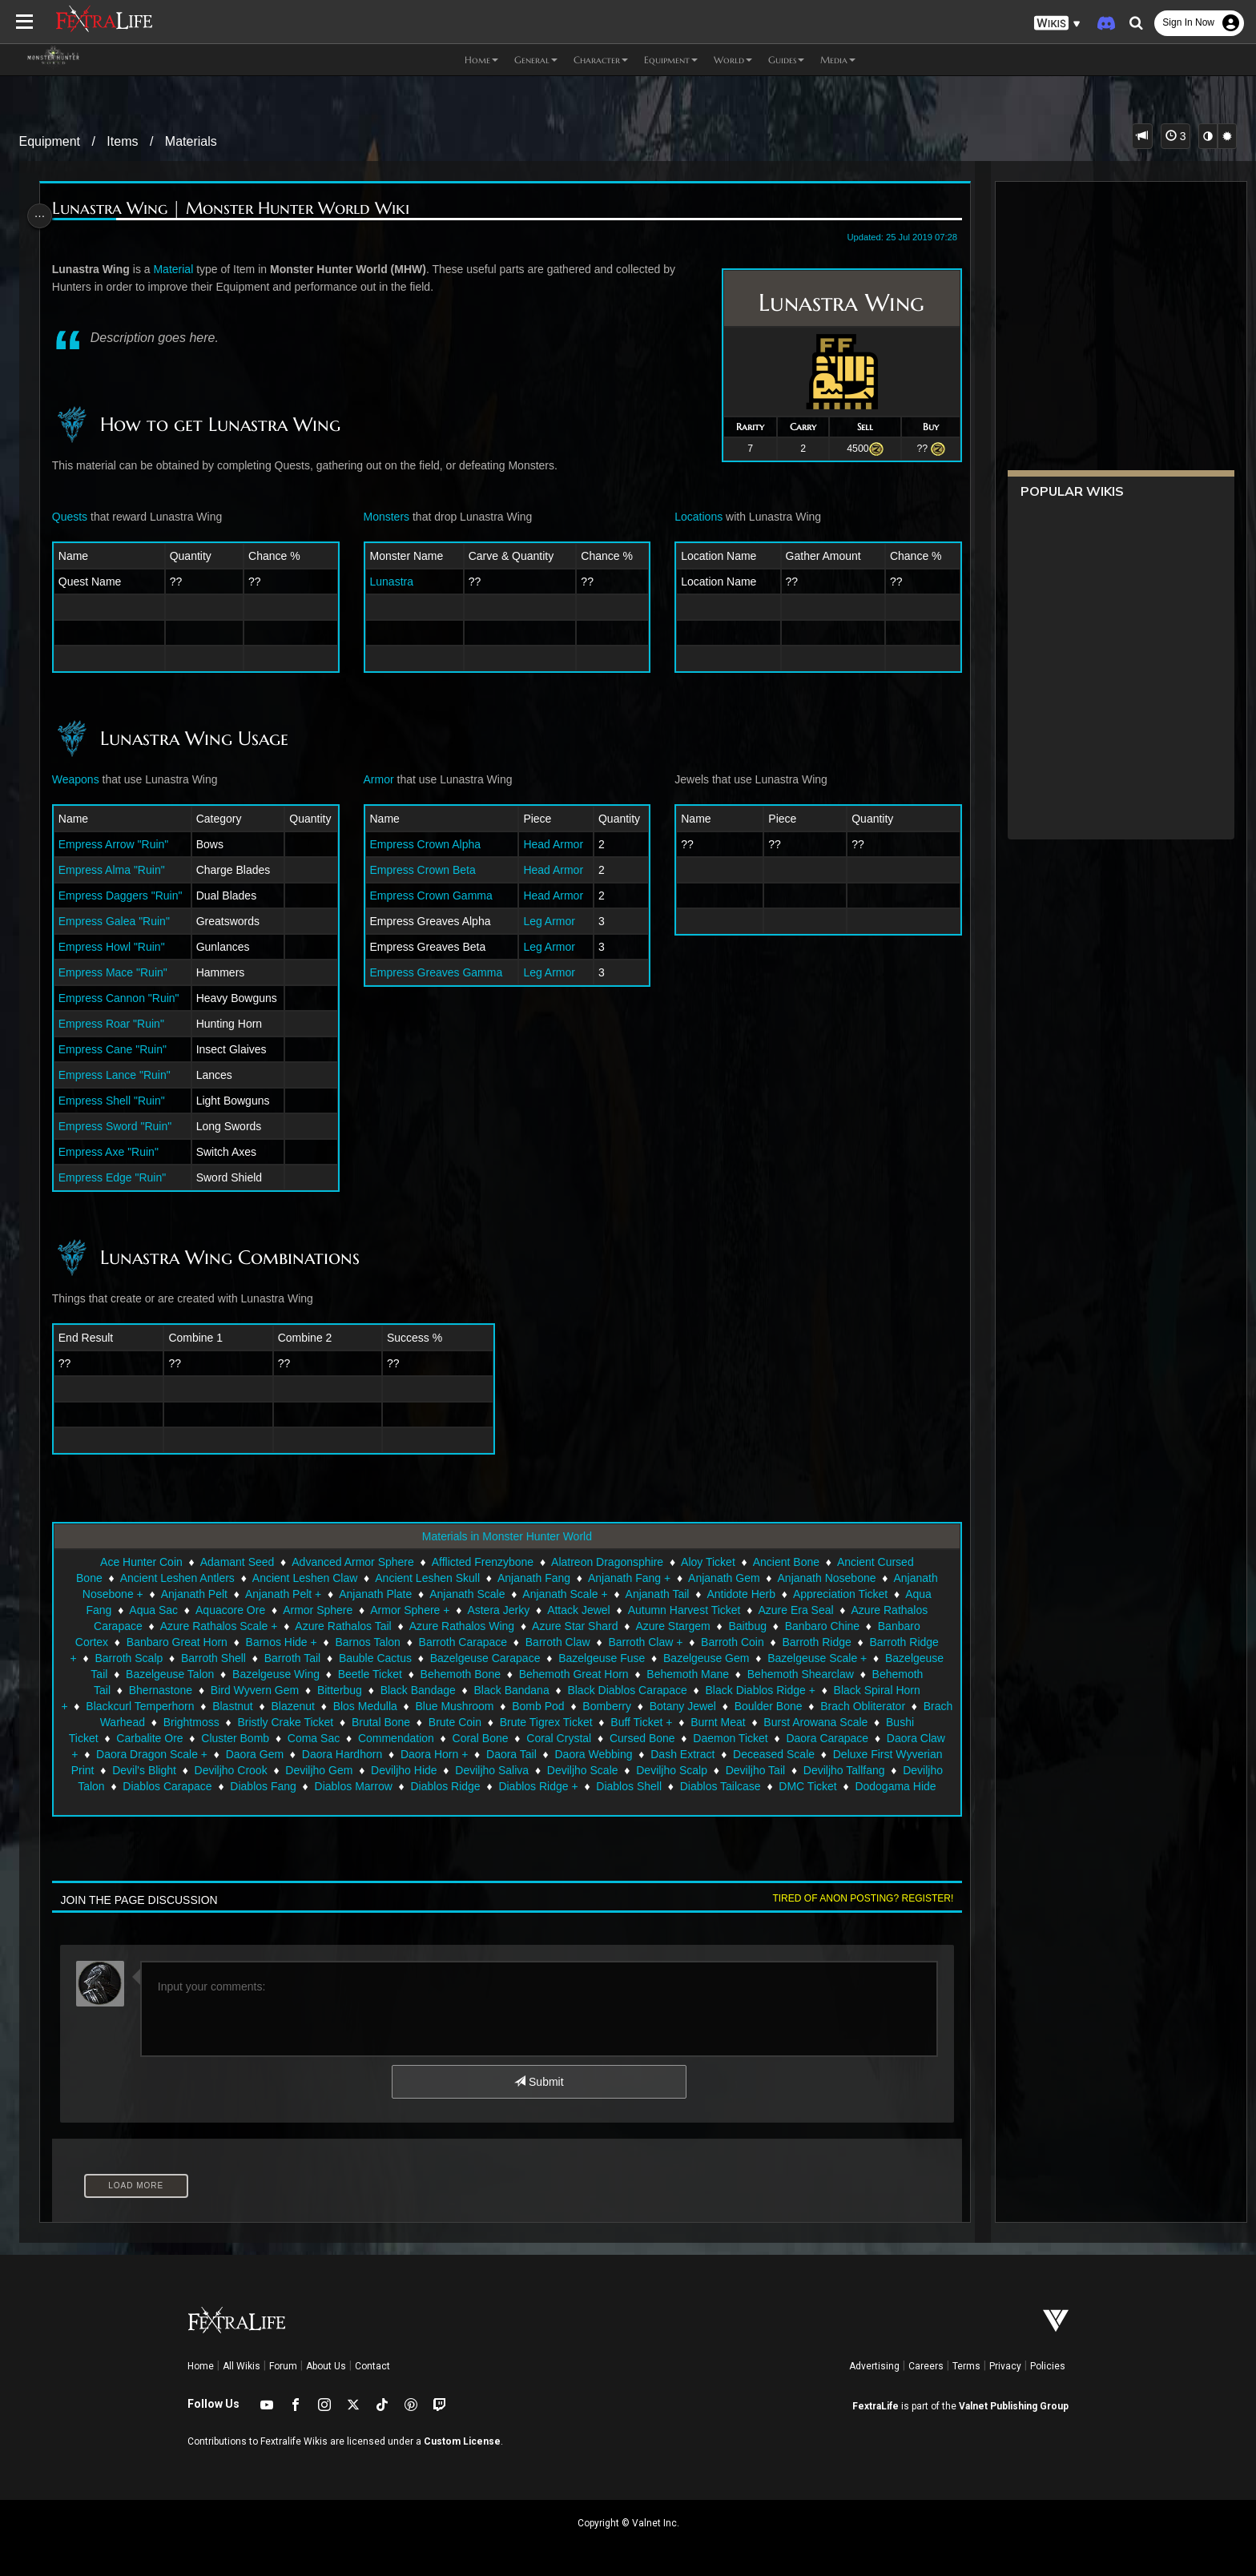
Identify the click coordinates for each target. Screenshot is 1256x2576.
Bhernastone (159, 1690)
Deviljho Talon (267, 1786)
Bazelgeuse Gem (705, 1658)
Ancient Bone (784, 1562)
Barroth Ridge (815, 1642)
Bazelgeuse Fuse (601, 1658)
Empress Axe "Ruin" (116, 1151)
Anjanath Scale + (563, 1594)
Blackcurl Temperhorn (190, 1706)
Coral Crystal (660, 1738)
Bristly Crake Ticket (375, 1722)
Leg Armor (548, 921)
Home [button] (481, 60)
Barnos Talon (366, 1642)
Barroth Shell (212, 1658)
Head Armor (552, 844)
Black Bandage (416, 1690)
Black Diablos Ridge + (759, 1690)
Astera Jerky (497, 1610)
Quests (77, 516)
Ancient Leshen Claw (303, 1578)
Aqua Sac (152, 1610)
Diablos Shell (826, 1786)
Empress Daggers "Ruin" (128, 895)
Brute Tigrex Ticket (635, 1722)
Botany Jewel (733, 1706)
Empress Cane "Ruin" (120, 1049)
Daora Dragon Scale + (294, 1754)
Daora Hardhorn (485, 1754)
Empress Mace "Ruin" (120, 972)
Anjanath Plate (374, 1594)
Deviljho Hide (571, 1770)
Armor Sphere (317, 1610)
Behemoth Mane (687, 1674)
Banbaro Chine (820, 1626)
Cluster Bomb (337, 1738)
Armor (380, 779)
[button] (1057, 24)
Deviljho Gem (486, 1770)
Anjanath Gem (723, 1578)
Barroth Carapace (461, 1642)
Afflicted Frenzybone (481, 1562)
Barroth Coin (731, 1642)
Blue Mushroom (504, 1706)
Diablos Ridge (642, 1786)
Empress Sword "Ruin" (122, 1126)
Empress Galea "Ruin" (122, 921)
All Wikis (241, 2366)
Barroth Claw (556, 1642)
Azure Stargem (671, 1626)
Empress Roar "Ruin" (119, 1023)
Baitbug (746, 1626)
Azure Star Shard (574, 1626)
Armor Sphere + (409, 1610)
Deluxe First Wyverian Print (193, 1770)
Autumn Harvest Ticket (682, 1610)
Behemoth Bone (459, 1674)
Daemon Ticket (832, 1738)
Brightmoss (280, 1722)
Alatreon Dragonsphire (606, 1562)
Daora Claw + (186, 1754)
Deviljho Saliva (659, 1770)
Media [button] (837, 60)
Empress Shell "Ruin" (119, 1100)
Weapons (83, 779)
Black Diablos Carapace (626, 1690)
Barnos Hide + (280, 1642)
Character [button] (601, 60)
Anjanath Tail (656, 1594)
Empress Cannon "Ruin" (126, 998)
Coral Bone (582, 1738)
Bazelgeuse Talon (169, 1674)
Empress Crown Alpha (427, 844)
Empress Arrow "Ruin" (121, 844)
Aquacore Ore (229, 1610)
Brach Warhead (195, 1722)
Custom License (462, 2441)
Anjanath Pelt (192, 1594)
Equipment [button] (671, 60)
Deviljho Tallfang (173, 1786)
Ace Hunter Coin (140, 1562)
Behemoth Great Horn (572, 1674)
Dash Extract (825, 1754)
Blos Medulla (416, 1706)
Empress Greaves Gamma (438, 972)
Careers (926, 2366)
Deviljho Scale (749, 1770)
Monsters (388, 516)
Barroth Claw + (644, 1642)
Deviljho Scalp (839, 1770)
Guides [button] (786, 60)
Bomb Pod (588, 1706)
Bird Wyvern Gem (253, 1690)
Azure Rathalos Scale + (217, 1626)
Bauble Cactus (374, 1658)
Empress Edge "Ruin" (120, 1177)
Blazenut (342, 1706)
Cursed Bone (744, 1738)
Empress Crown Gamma (433, 895)
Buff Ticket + (731, 1722)
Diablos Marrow (551, 1786)
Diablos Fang (460, 1786)
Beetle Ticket (368, 1674)
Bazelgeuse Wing (275, 1674)
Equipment (50, 141)
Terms (966, 2366)
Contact (372, 2366)
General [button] (536, 60)
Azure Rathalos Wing (460, 1626)
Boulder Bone (819, 1706)
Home (200, 2366)
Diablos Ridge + (735, 1786)
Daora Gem (397, 1754)
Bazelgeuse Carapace (484, 1658)
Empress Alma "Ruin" (119, 869)
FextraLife (875, 2406)
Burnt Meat (806, 1722)
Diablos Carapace (364, 1786)
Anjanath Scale (466, 1594)
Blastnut (283, 1706)
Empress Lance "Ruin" (122, 1075)
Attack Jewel (578, 1610)
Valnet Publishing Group (1014, 2406)
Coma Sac (415, 1738)
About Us (326, 2366)
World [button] (733, 60)
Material (181, 269)
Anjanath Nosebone (825, 1578)
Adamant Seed (236, 1562)
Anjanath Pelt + (282, 1594)
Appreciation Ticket (839, 1594)
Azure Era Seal (794, 1610)
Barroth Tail (291, 1658)
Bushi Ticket (169, 1738)
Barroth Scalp (128, 1658)
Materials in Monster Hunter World (505, 1536)
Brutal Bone (470, 1722)
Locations (694, 516)
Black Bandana (510, 1690)
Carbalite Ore (251, 1738)
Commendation (498, 1738)
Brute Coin (543, 1722)
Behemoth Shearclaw (799, 1674)
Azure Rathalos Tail (342, 1626)
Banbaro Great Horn (175, 1642)
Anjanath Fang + (628, 1578)
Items (122, 141)
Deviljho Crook (397, 1770)
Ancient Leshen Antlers (176, 1578)
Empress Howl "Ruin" (119, 946)
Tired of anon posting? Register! (853, 1898)
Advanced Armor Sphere (352, 1562)
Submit (537, 2081)
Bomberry (657, 1706)
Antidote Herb (740, 1594)
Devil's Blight (312, 1770)
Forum (283, 2366)
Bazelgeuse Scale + (816, 1658)
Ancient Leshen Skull (426, 1578)
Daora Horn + (576, 1754)
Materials (191, 141)
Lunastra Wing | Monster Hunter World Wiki (238, 208)
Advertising (874, 2366)
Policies (1047, 2366)
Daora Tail (654, 1754)
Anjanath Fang (533, 1578)
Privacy (1005, 2366)
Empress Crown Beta (424, 869)
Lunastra (393, 581)
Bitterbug (338, 1690)
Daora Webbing (736, 1754)
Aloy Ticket (707, 1562)
